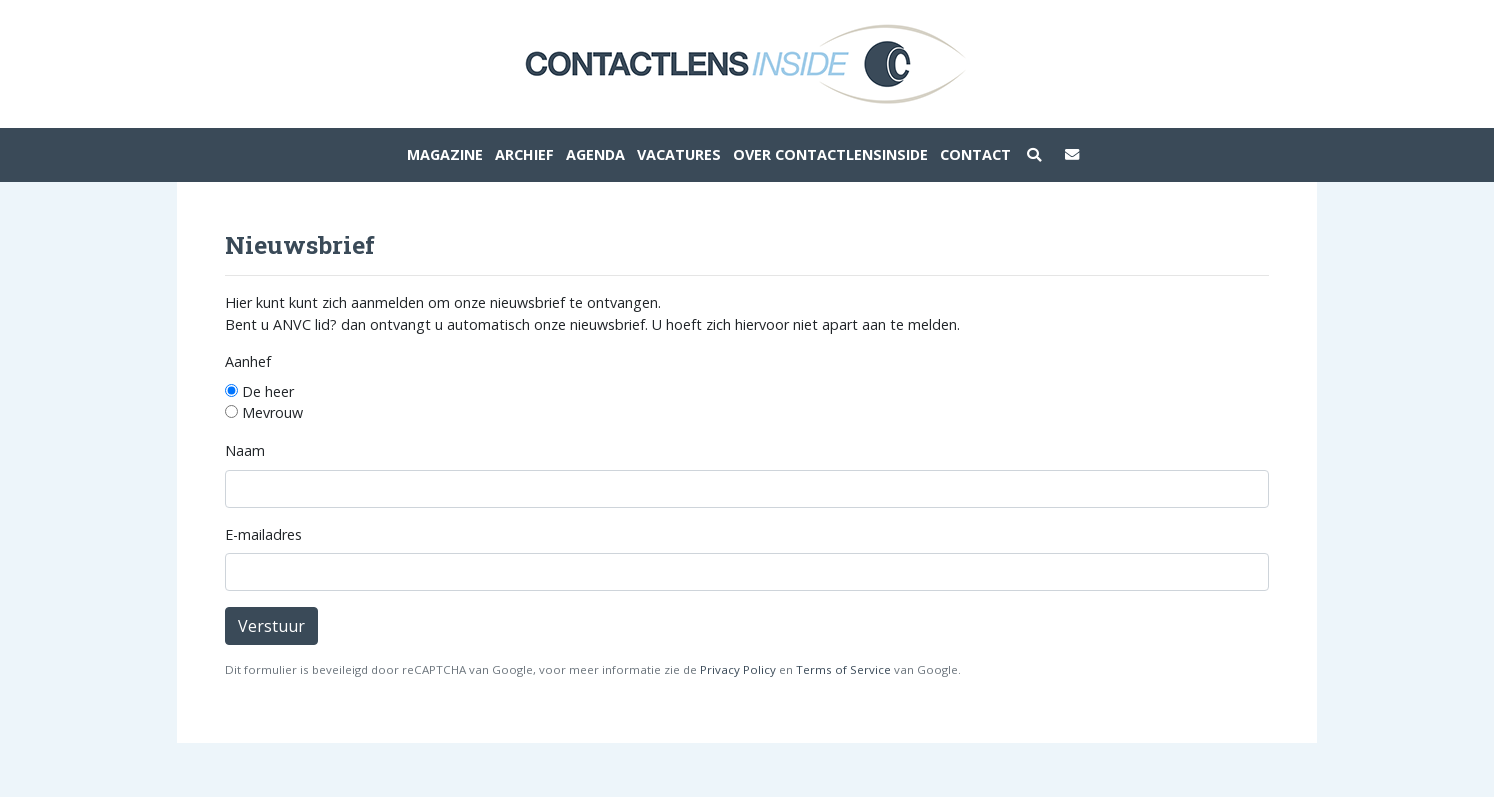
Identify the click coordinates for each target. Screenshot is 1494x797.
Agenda (595, 154)
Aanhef (248, 361)
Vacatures (679, 154)
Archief (524, 154)
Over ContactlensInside (830, 154)
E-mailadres (263, 534)
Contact (975, 154)
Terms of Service (843, 669)
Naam (245, 450)
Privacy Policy (738, 669)
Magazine (445, 154)
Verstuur (271, 626)
